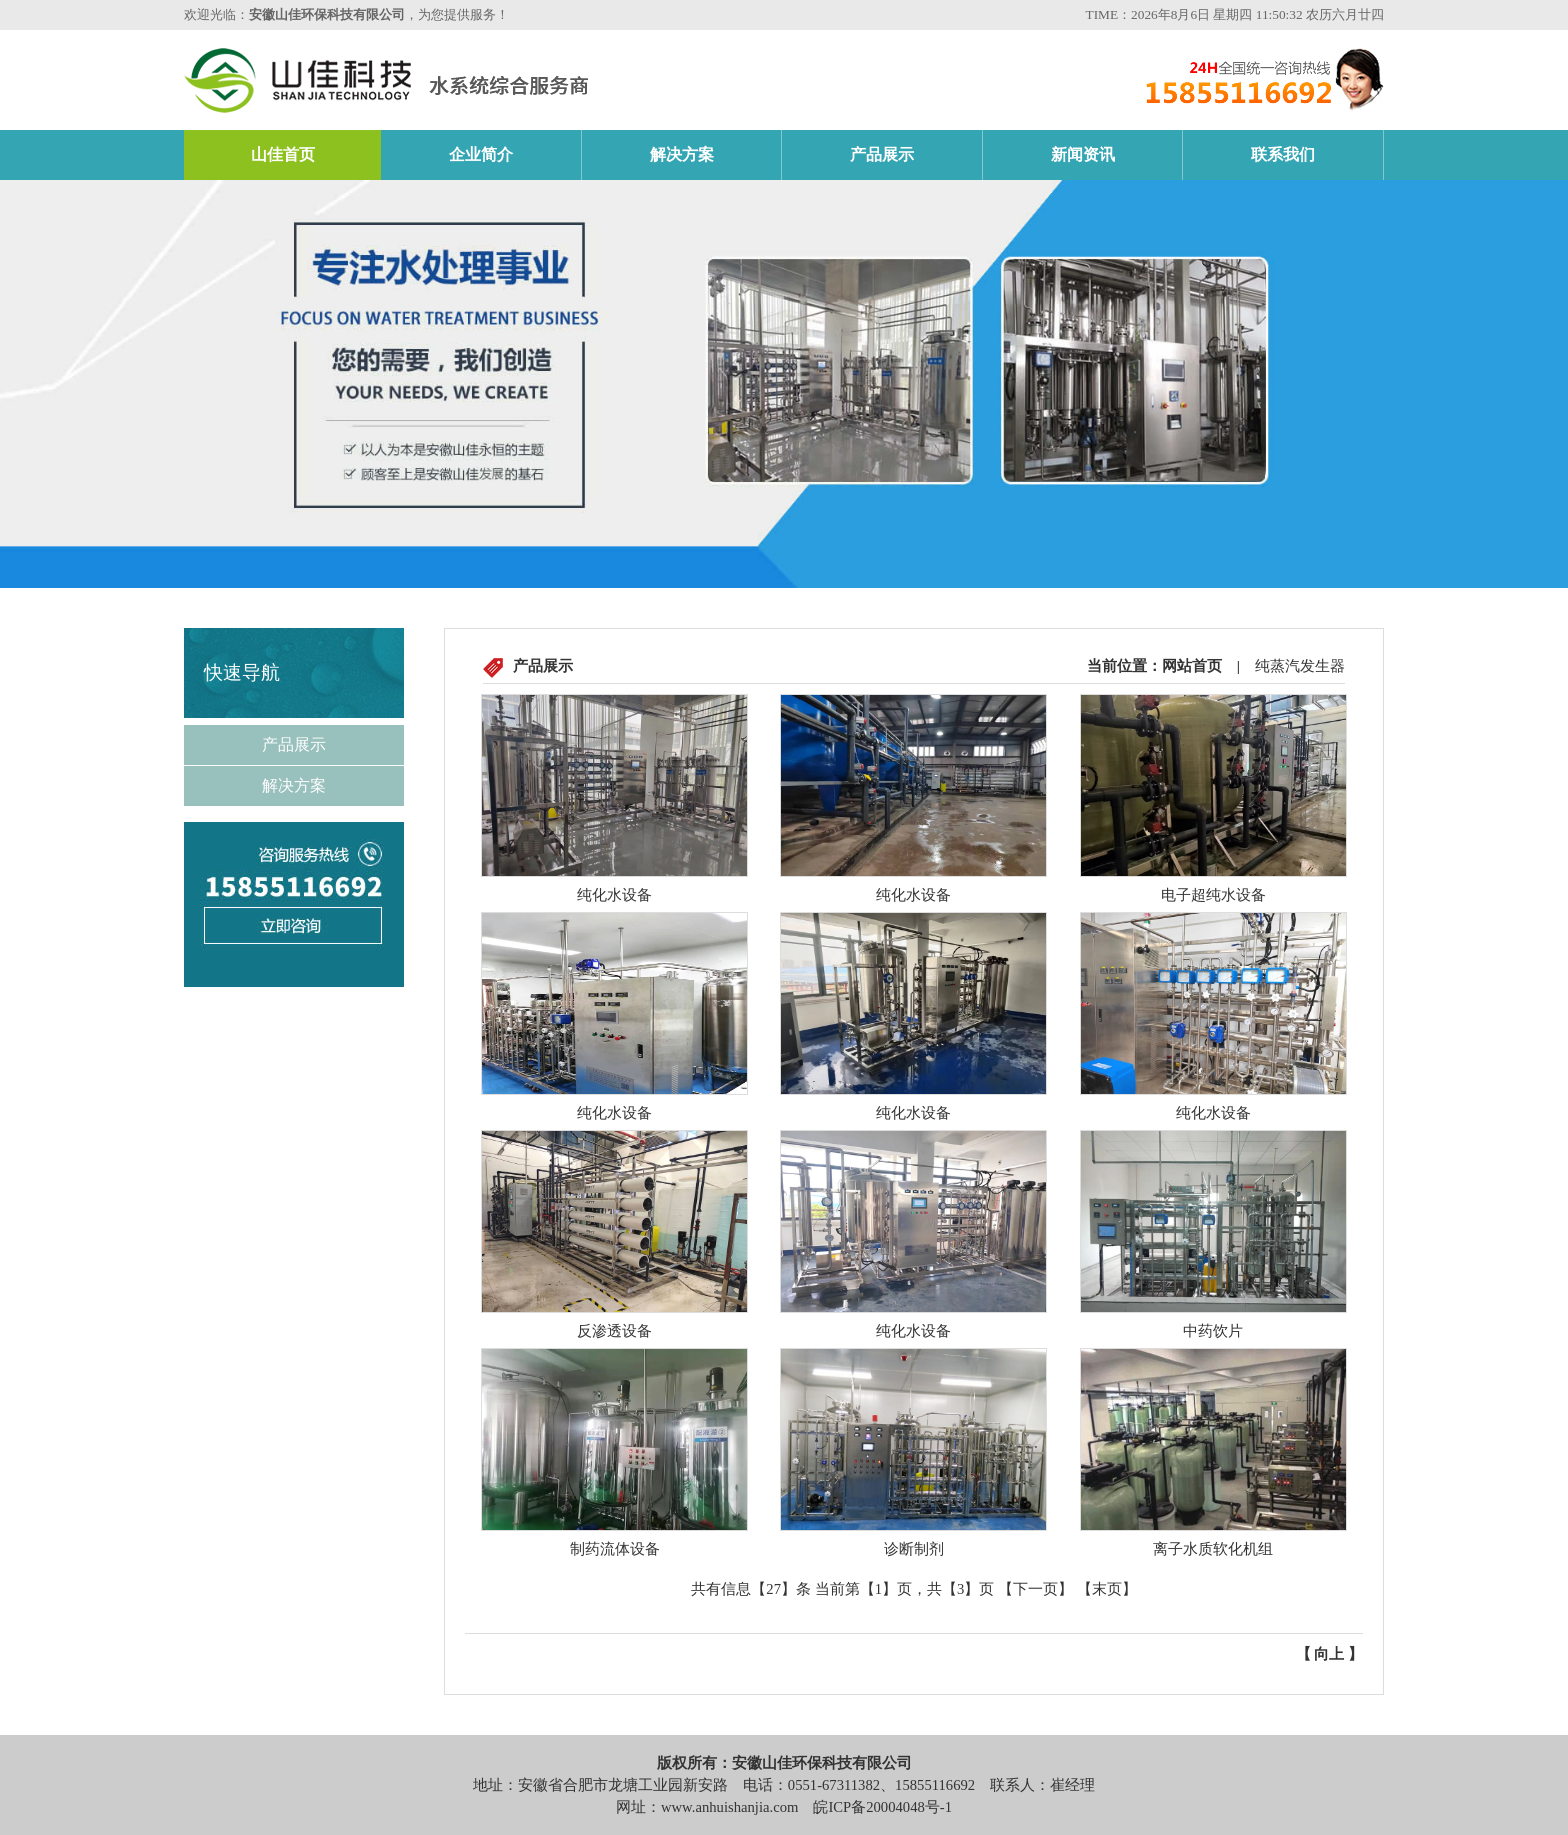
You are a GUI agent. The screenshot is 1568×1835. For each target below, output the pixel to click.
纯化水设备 (614, 895)
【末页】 (1107, 1589)
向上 (1329, 1654)
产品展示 (882, 154)
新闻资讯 (1083, 154)
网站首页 (1192, 666)
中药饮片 (1213, 1331)
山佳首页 (283, 154)
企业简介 (481, 154)
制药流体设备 (615, 1549)
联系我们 (1283, 154)
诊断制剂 (914, 1549)
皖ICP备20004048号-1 (882, 1807)
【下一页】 (1035, 1589)
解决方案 (682, 154)
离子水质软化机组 (1213, 1549)
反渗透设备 (614, 1331)
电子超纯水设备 (1213, 895)
